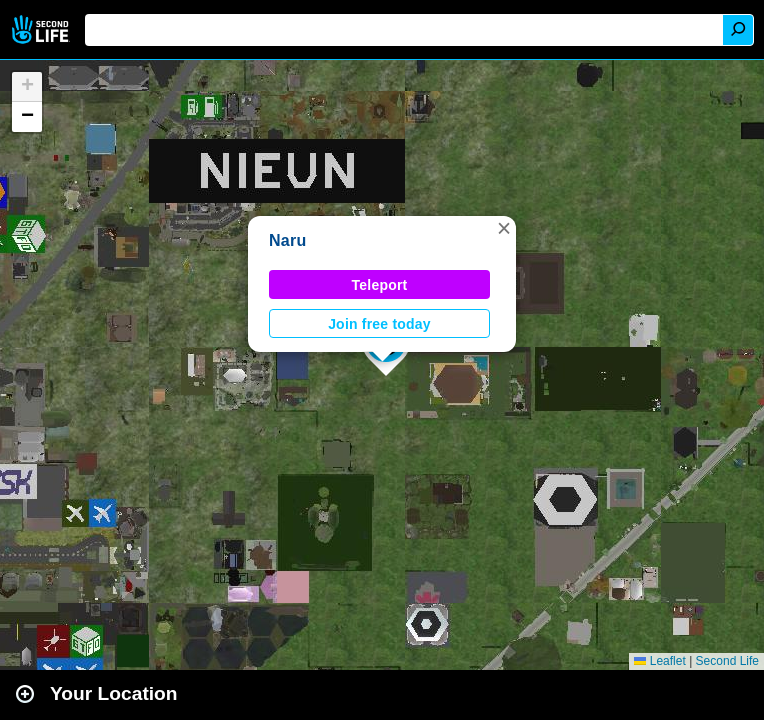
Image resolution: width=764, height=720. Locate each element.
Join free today (379, 324)
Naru (287, 240)
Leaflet (659, 661)
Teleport (380, 285)
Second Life (42, 29)
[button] (504, 228)
